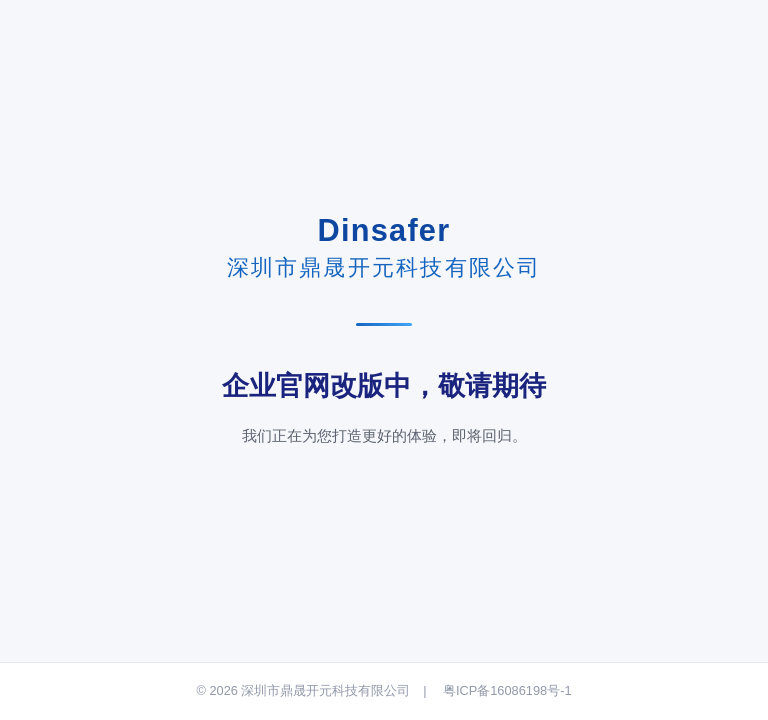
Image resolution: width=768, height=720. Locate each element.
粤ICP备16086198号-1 (507, 690)
